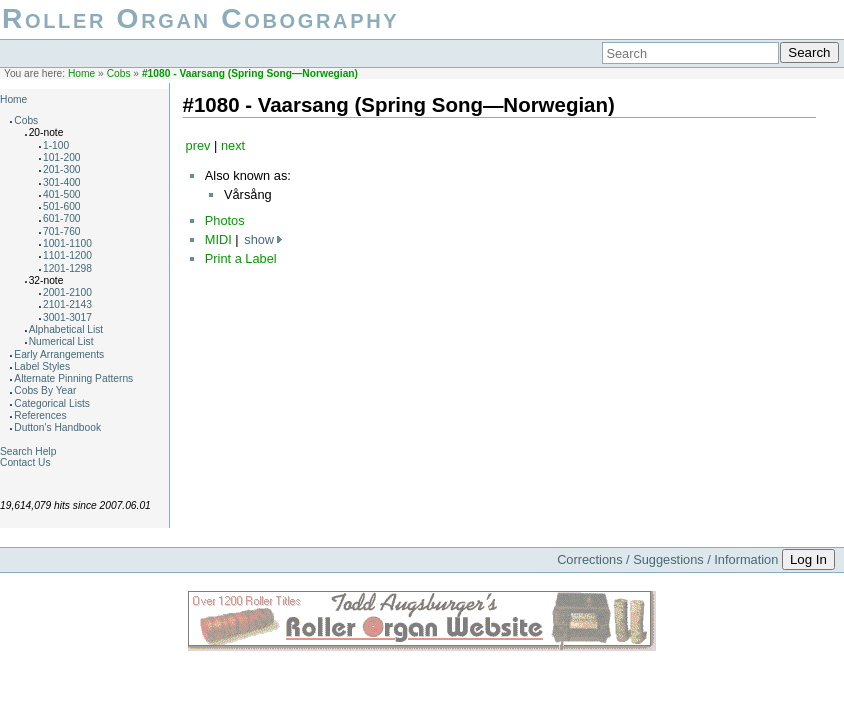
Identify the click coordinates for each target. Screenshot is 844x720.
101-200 (62, 157)
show (259, 239)
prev (198, 145)
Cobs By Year (45, 390)
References (40, 415)
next (233, 145)
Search (809, 52)
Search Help (28, 451)
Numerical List (61, 341)
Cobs (119, 73)
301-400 (62, 182)
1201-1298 (67, 268)
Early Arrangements (59, 354)
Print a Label (241, 258)
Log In (808, 559)
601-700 (62, 218)
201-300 (62, 169)
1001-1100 (67, 243)
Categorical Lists (52, 403)
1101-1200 (67, 255)
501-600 (62, 206)
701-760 (62, 231)
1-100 (56, 145)
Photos (225, 220)
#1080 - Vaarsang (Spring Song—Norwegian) (250, 73)
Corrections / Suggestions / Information (667, 559)
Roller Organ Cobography (200, 18)
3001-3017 (67, 317)
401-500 (62, 194)
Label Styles (42, 366)
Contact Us (25, 462)
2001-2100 (67, 292)
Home (81, 73)
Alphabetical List (66, 329)
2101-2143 (67, 304)
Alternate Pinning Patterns (73, 378)
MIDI (218, 239)
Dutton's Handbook (57, 427)
